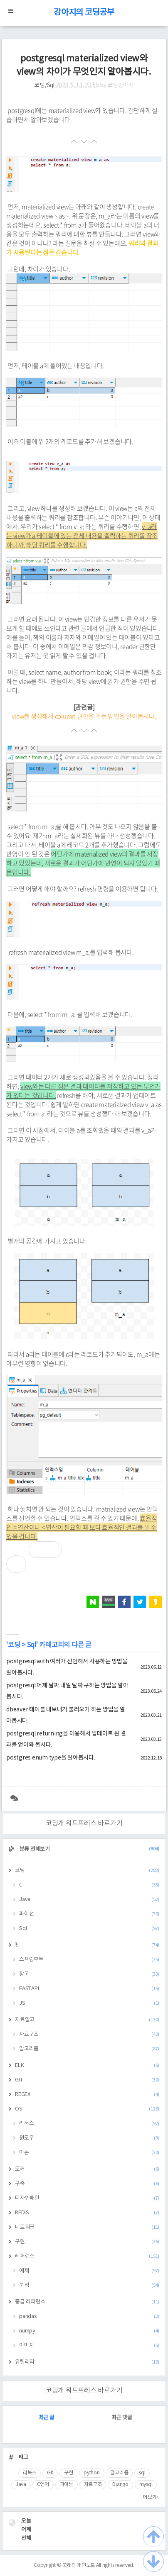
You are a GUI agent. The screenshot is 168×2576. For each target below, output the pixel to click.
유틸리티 (87, 2362)
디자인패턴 (87, 2198)
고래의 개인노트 (78, 2565)
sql (142, 2473)
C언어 (43, 2484)
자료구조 (89, 2034)
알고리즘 (89, 2049)
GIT (87, 2080)
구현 (87, 2242)
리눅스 (89, 2123)
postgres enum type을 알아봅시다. (50, 1758)
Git (50, 2473)
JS (89, 2003)
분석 (89, 2285)
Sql (31, 1645)
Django (120, 2484)
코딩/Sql (44, 85)
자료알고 (87, 2020)
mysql (146, 2484)
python (92, 2473)
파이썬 (66, 2484)
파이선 (89, 1914)
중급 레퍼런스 (87, 2302)
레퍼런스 (87, 2256)
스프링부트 (89, 1960)
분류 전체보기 (88, 1849)
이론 (89, 2152)
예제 (89, 2271)
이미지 (89, 2345)
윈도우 (89, 2138)
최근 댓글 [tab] (121, 2418)
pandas (89, 2316)
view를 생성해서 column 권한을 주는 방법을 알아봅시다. (84, 716)
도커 (87, 2169)
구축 (87, 2184)
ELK (87, 2065)
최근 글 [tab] (46, 2418)
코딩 (14, 1645)
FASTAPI (89, 1989)
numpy (89, 2331)
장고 (89, 1974)
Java (89, 1899)
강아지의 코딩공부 (84, 12)
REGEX (87, 2094)
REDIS (87, 2213)
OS (87, 2109)
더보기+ (151, 2497)
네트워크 (87, 2227)
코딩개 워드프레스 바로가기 (84, 1823)
